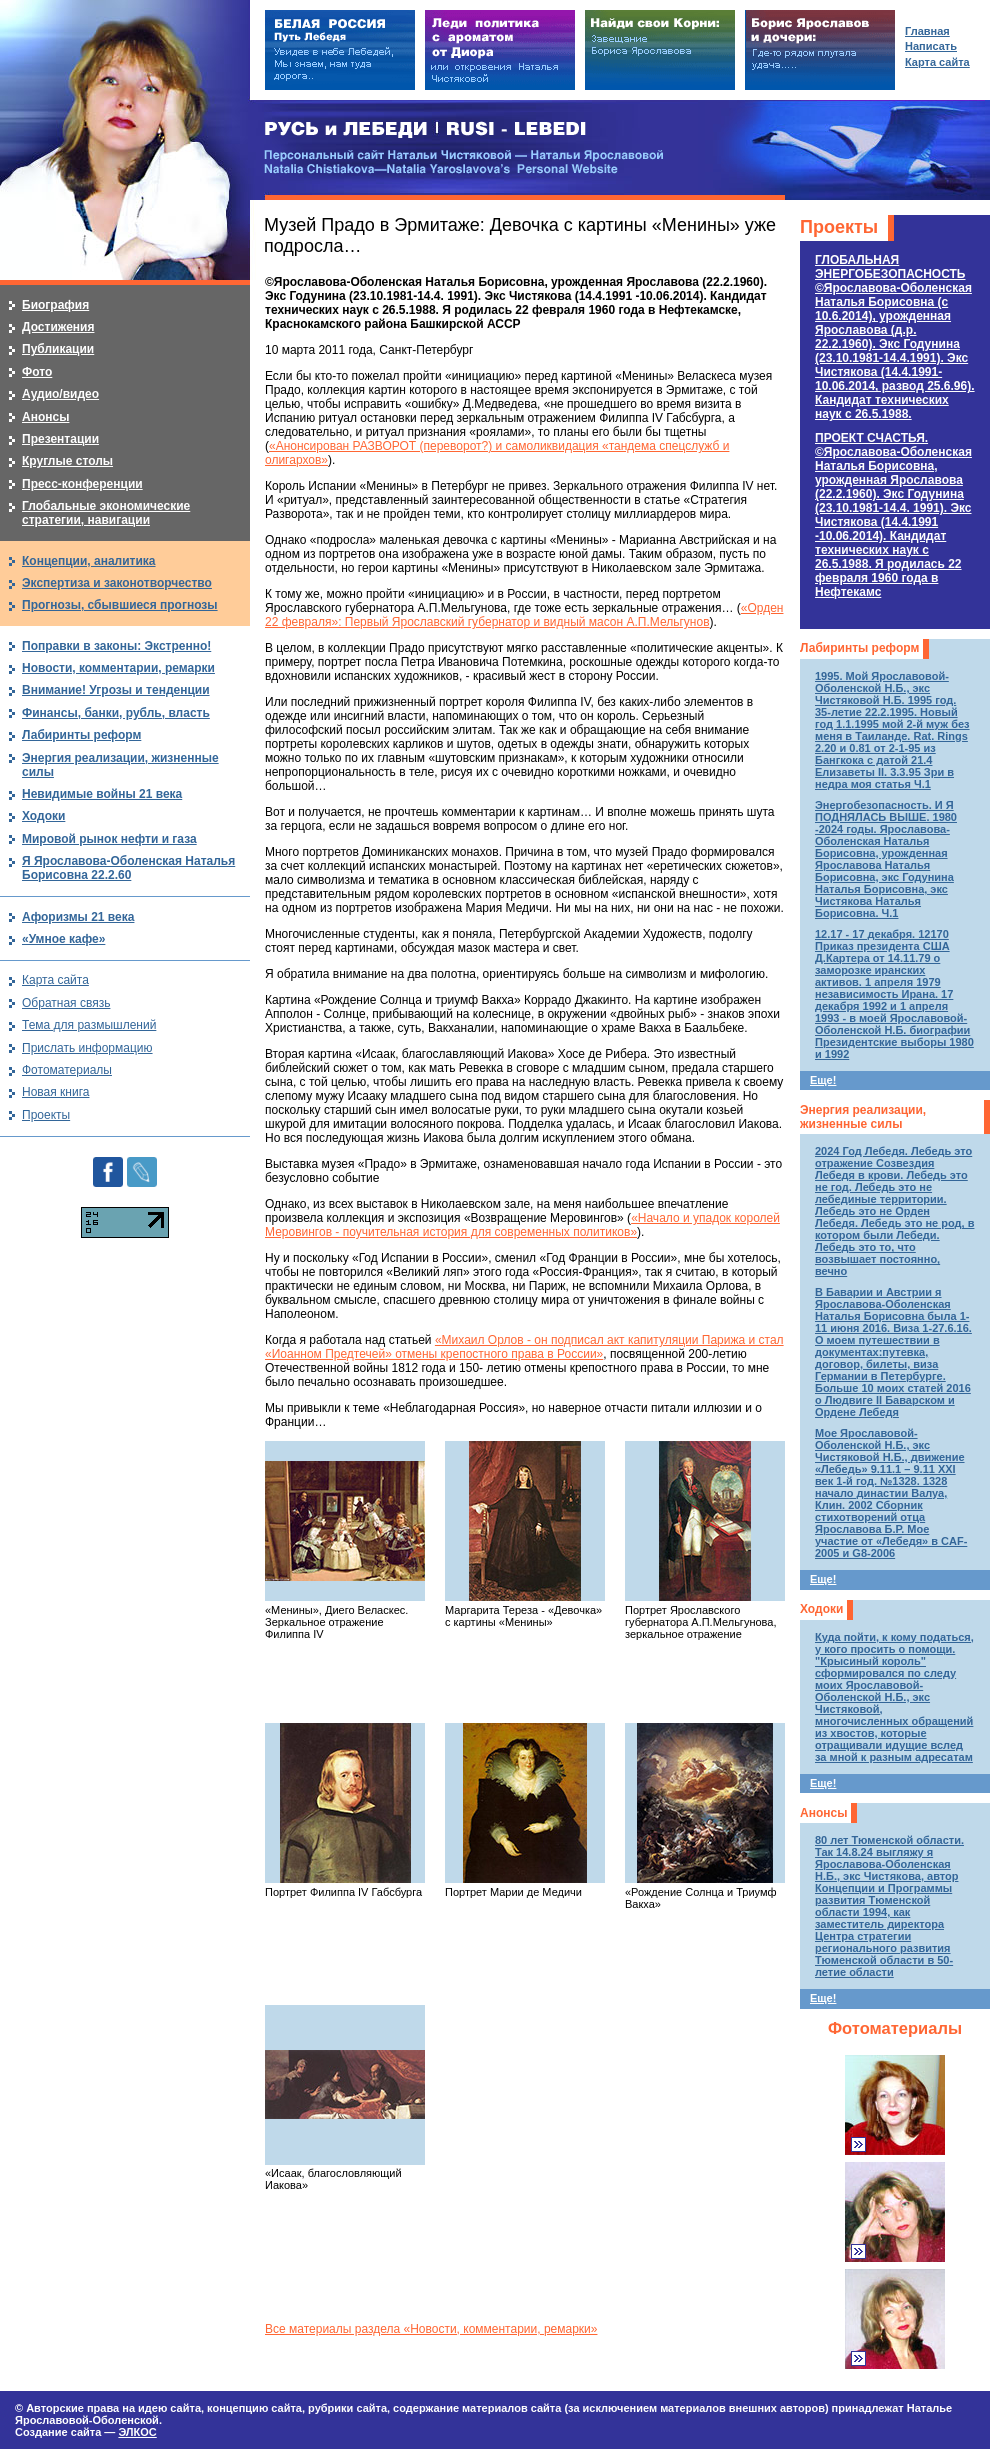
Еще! (823, 1080)
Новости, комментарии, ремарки (118, 668)
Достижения (58, 327)
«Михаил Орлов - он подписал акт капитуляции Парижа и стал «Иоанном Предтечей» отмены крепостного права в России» (524, 1347)
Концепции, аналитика (89, 561)
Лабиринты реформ (859, 648)
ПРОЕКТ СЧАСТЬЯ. (893, 515)
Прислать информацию (87, 1048)
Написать (931, 46)
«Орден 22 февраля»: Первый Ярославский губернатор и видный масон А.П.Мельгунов (524, 615)
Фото (37, 372)
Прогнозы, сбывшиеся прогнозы (120, 605)
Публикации (58, 349)
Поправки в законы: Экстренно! (116, 646)
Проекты (839, 227)
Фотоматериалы (895, 2028)
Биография (55, 305)
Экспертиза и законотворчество (117, 583)
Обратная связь (66, 1003)
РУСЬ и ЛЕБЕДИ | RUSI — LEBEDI (425, 129)
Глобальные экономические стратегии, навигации (106, 513)
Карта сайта (55, 980)
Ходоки (821, 1609)
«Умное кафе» (63, 939)
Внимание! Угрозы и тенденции (116, 690)
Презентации (60, 439)
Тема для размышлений (89, 1025)
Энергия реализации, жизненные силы (863, 1117)
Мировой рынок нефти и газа (109, 839)
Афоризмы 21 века (78, 917)
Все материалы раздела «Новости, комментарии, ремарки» (431, 2329)
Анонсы (823, 1813)
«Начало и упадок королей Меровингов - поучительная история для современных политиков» (522, 1225)
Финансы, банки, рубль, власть (116, 713)
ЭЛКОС (137, 2432)
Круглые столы (67, 461)
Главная (927, 31)
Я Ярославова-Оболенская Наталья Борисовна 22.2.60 (128, 868)
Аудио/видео (60, 394)
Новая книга (55, 1092)
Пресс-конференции (82, 484)
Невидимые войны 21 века (102, 794)
